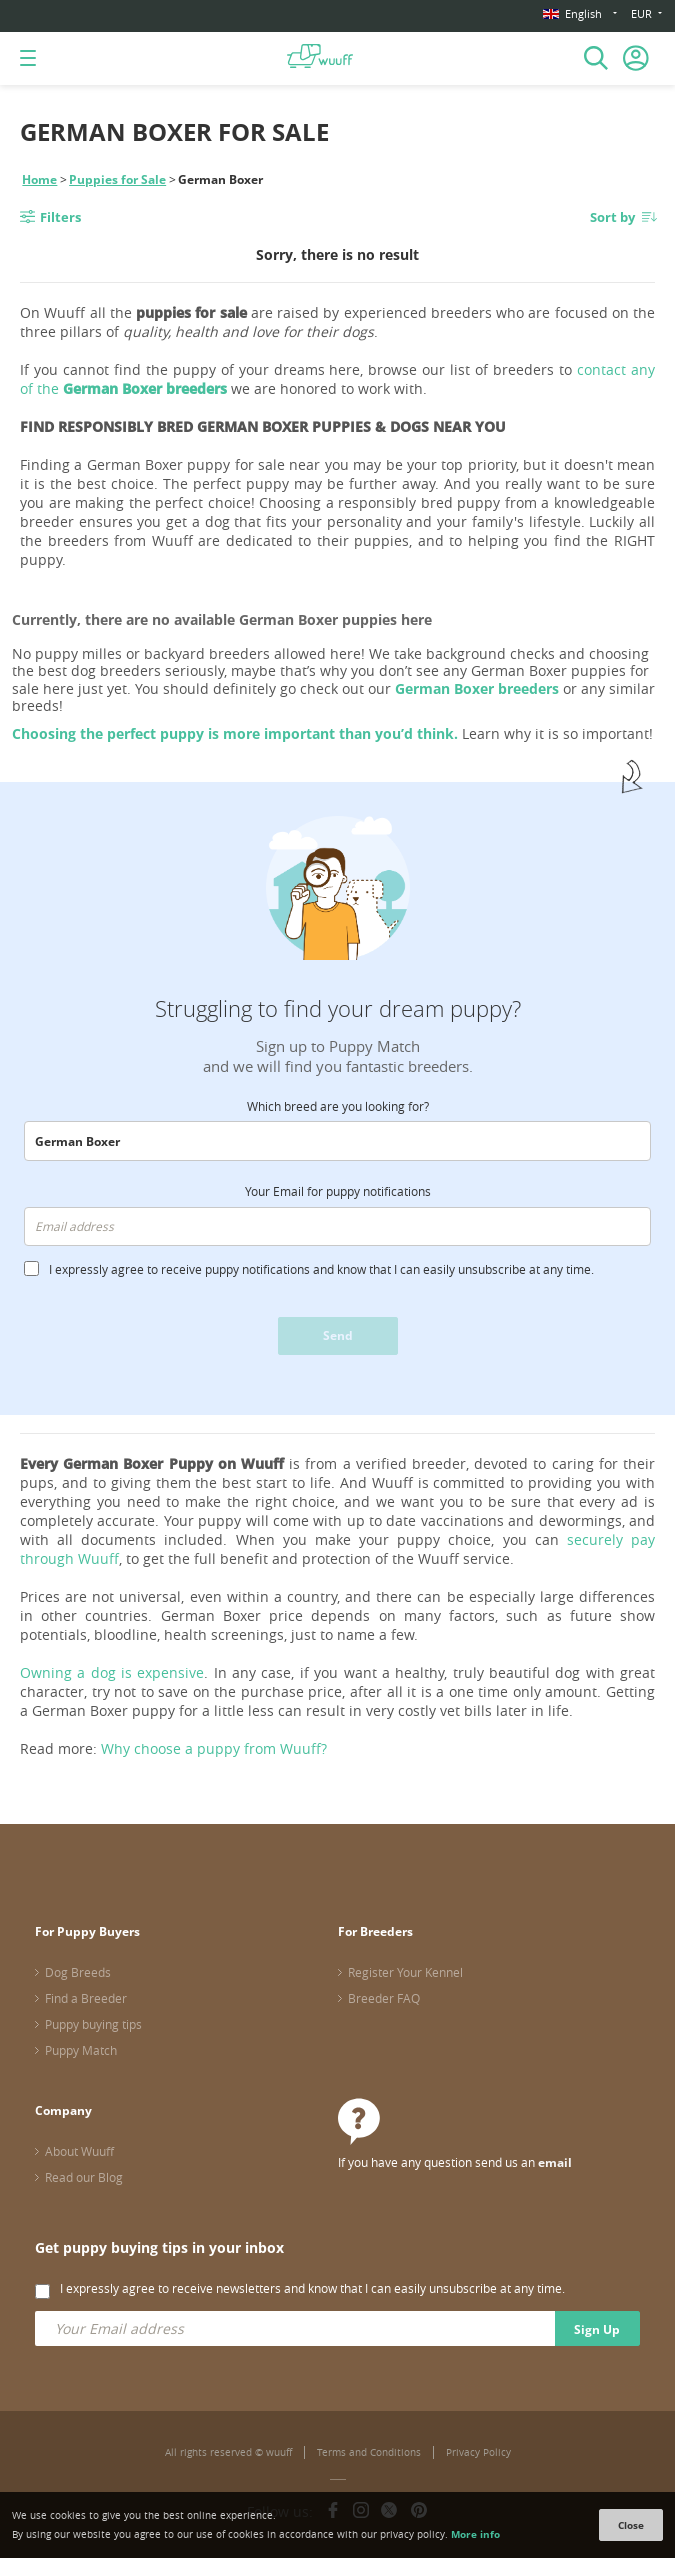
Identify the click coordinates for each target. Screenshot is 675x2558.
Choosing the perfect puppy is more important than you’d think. (235, 733)
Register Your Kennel (405, 1972)
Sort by (612, 217)
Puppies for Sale (117, 179)
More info (475, 2534)
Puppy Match (81, 2050)
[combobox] (337, 1141)
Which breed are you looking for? (338, 1106)
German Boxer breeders (477, 688)
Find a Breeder (86, 1998)
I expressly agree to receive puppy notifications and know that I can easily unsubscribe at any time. (321, 1269)
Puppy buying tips (93, 2024)
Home (39, 179)
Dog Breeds (78, 1972)
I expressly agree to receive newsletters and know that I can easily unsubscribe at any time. (312, 2288)
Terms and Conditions (369, 2452)
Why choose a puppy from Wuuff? (214, 1748)
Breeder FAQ (384, 1998)
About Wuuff (79, 2151)
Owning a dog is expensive (112, 1672)
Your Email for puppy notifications (338, 1191)
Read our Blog (84, 2177)
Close (631, 2525)
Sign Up (597, 2329)
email (555, 2162)
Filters (60, 217)
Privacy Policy (478, 2452)
